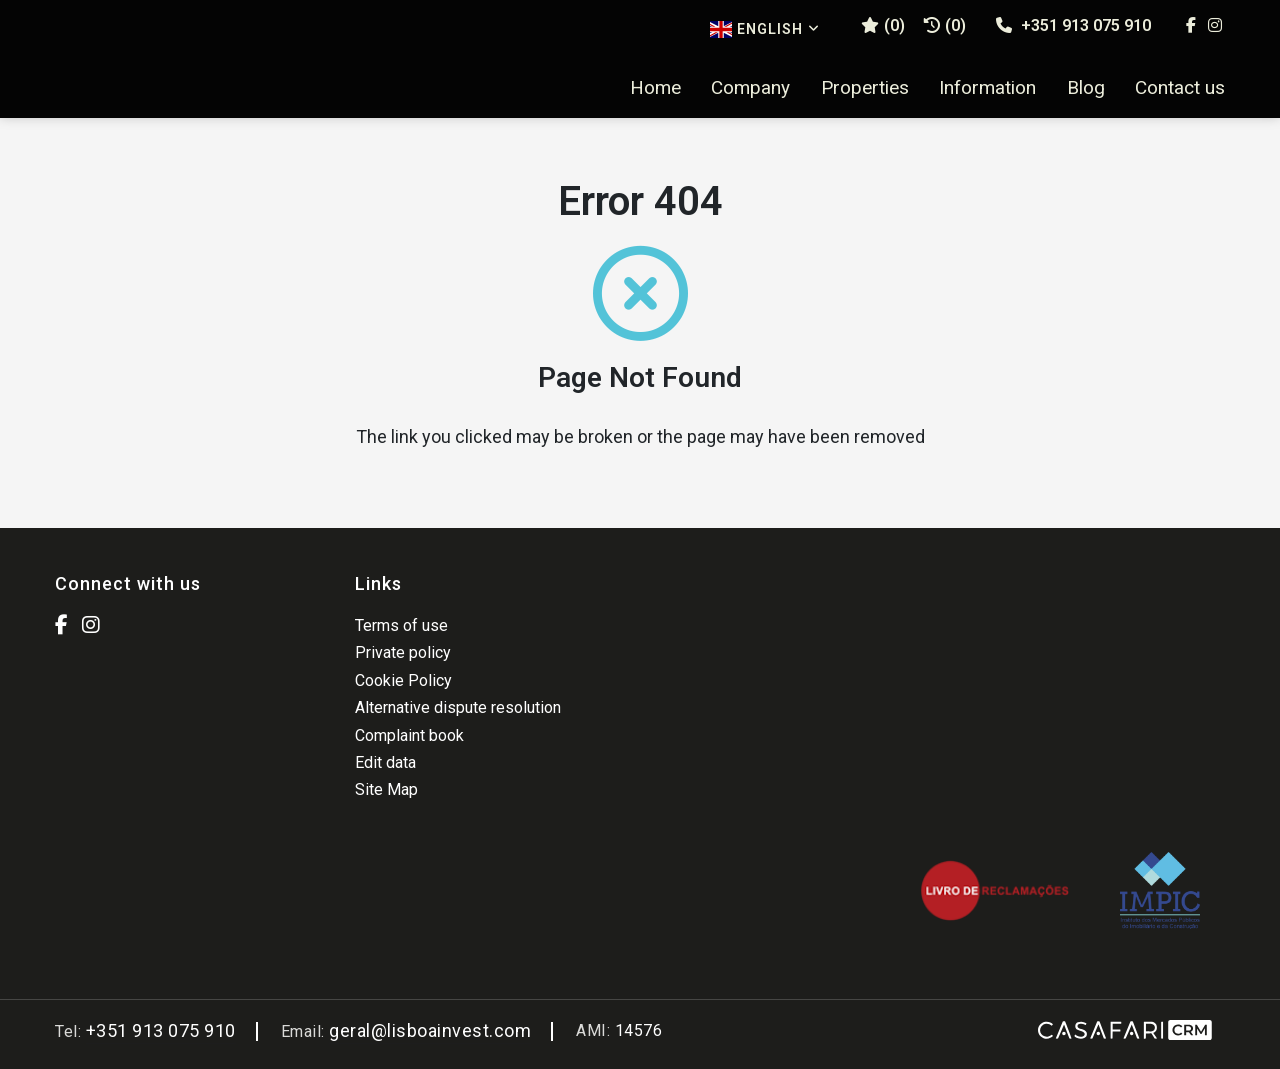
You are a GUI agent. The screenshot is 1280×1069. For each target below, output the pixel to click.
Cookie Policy (403, 680)
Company (750, 88)
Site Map (386, 789)
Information (987, 88)
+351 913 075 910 (1073, 25)
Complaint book (409, 735)
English (765, 29)
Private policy (403, 652)
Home (655, 88)
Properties (865, 88)
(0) (945, 25)
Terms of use (401, 625)
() (883, 25)
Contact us (1180, 88)
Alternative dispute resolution (458, 707)
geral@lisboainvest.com (430, 1030)
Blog (1086, 88)
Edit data (385, 762)
